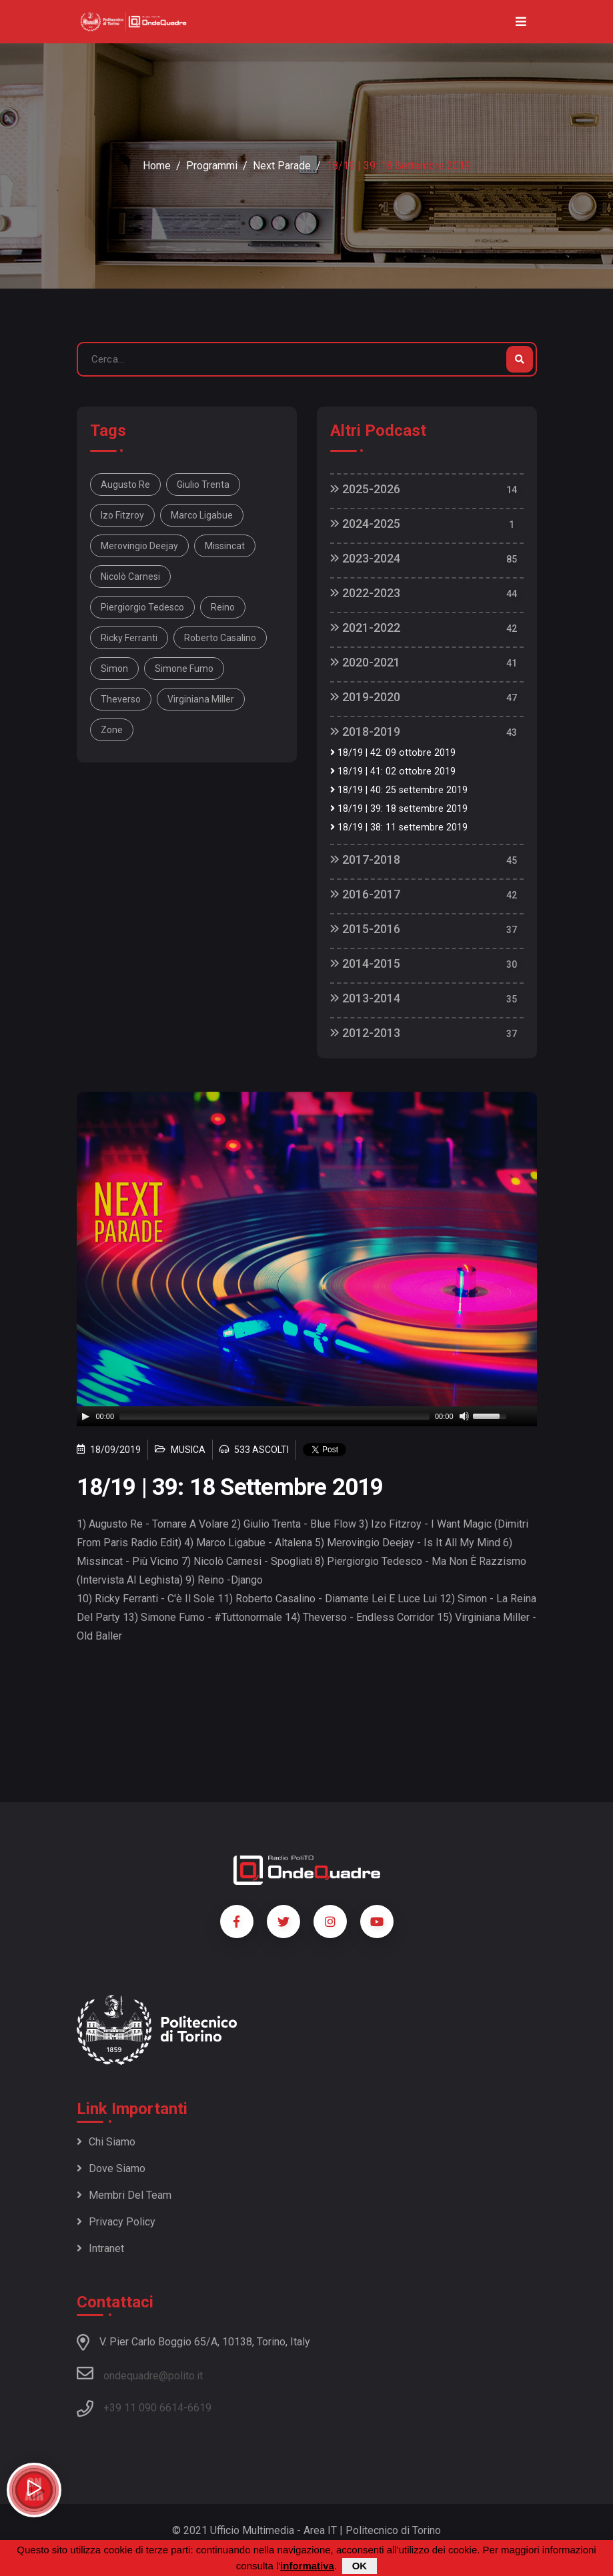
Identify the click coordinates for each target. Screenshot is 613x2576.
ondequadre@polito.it (140, 2373)
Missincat (225, 546)
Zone (112, 729)
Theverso (121, 699)
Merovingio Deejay (139, 546)
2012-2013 (365, 1033)
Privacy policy (116, 2221)
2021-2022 (365, 628)
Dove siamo (111, 2168)
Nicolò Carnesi (130, 576)
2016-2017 (365, 894)
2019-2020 (365, 697)
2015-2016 (365, 929)
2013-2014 (365, 998)
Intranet (100, 2248)
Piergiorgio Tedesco (142, 607)
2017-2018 (365, 859)
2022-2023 (365, 593)
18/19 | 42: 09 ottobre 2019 (393, 752)
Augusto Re (125, 484)
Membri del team (124, 2195)
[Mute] (464, 1416)
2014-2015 (365, 963)
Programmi (211, 165)
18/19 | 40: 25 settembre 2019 (399, 790)
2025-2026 (365, 489)
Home (157, 165)
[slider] (274, 1416)
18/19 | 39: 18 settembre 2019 (399, 808)
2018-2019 (365, 731)
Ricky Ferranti (129, 638)
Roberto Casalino (220, 638)
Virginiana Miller (200, 699)
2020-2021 (365, 662)
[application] (307, 1416)
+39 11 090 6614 (143, 2407)
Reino (223, 607)
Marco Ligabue (202, 515)
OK (360, 2565)
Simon (114, 668)
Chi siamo (106, 2141)
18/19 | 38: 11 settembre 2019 (399, 827)
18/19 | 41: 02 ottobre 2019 (393, 771)
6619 (199, 2407)
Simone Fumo (184, 668)
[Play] (85, 1416)
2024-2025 (365, 524)
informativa (307, 2565)
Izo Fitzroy (122, 515)
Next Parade (282, 165)
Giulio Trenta (203, 484)
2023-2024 (365, 558)
